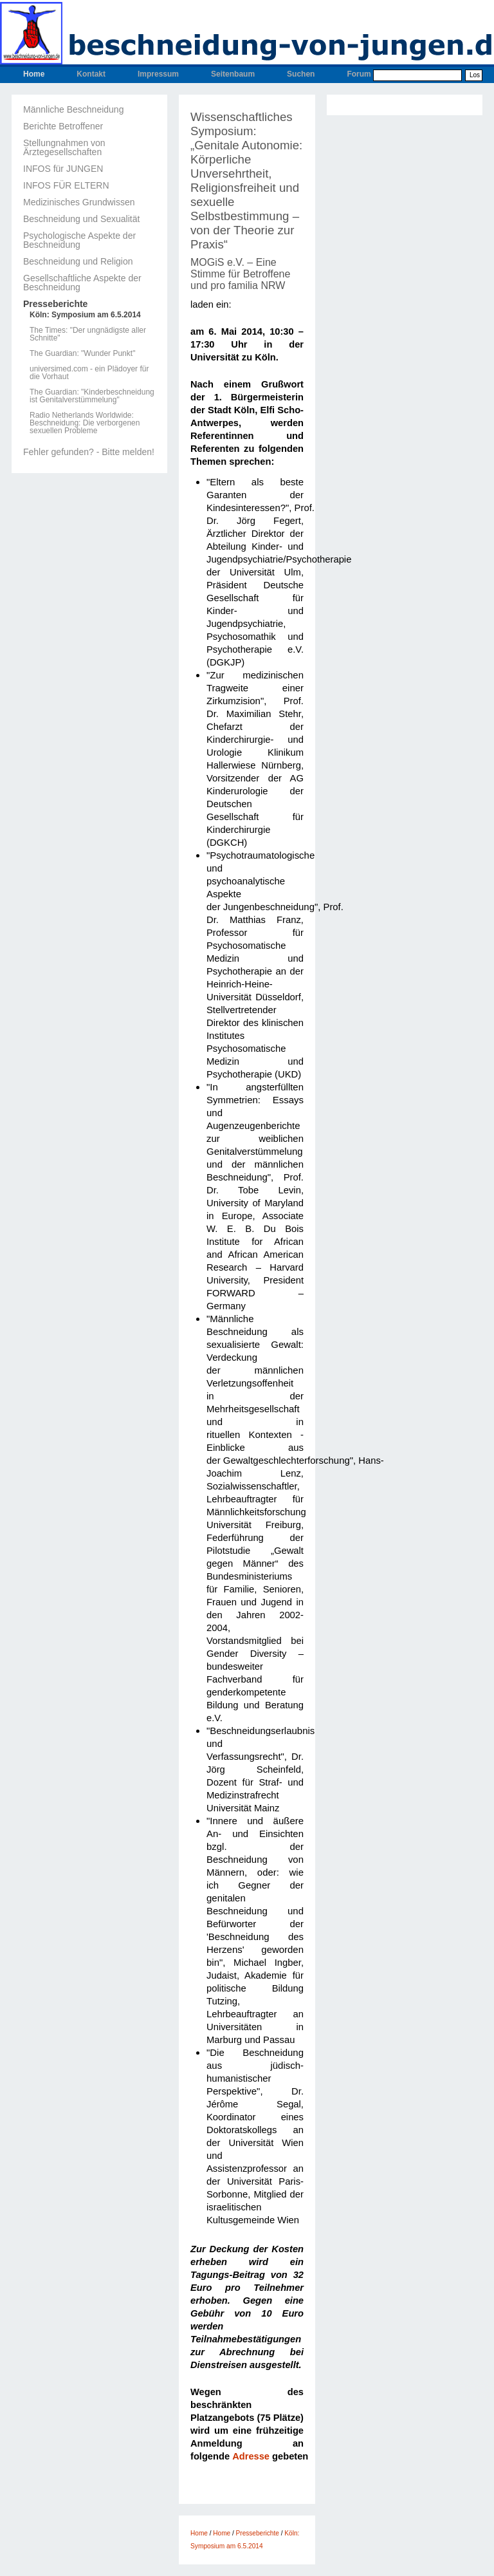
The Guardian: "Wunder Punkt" (82, 353)
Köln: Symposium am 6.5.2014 (85, 315)
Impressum (158, 74)
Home (33, 74)
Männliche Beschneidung (73, 109)
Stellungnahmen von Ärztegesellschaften (64, 147)
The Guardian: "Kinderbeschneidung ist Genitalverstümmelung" (92, 396)
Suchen (301, 74)
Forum (358, 74)
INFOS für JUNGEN (63, 168)
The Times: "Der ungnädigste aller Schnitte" (88, 334)
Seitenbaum (233, 74)
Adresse (251, 2456)
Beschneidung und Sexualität (81, 218)
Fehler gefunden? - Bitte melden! (88, 451)
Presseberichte (55, 303)
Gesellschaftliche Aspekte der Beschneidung (82, 283)
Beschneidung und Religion (78, 261)
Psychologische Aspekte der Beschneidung (79, 240)
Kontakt (91, 74)
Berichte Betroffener (63, 126)
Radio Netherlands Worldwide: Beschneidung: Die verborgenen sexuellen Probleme (85, 422)
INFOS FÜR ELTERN (66, 185)
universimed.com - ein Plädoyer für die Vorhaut (89, 372)
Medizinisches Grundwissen (79, 202)
